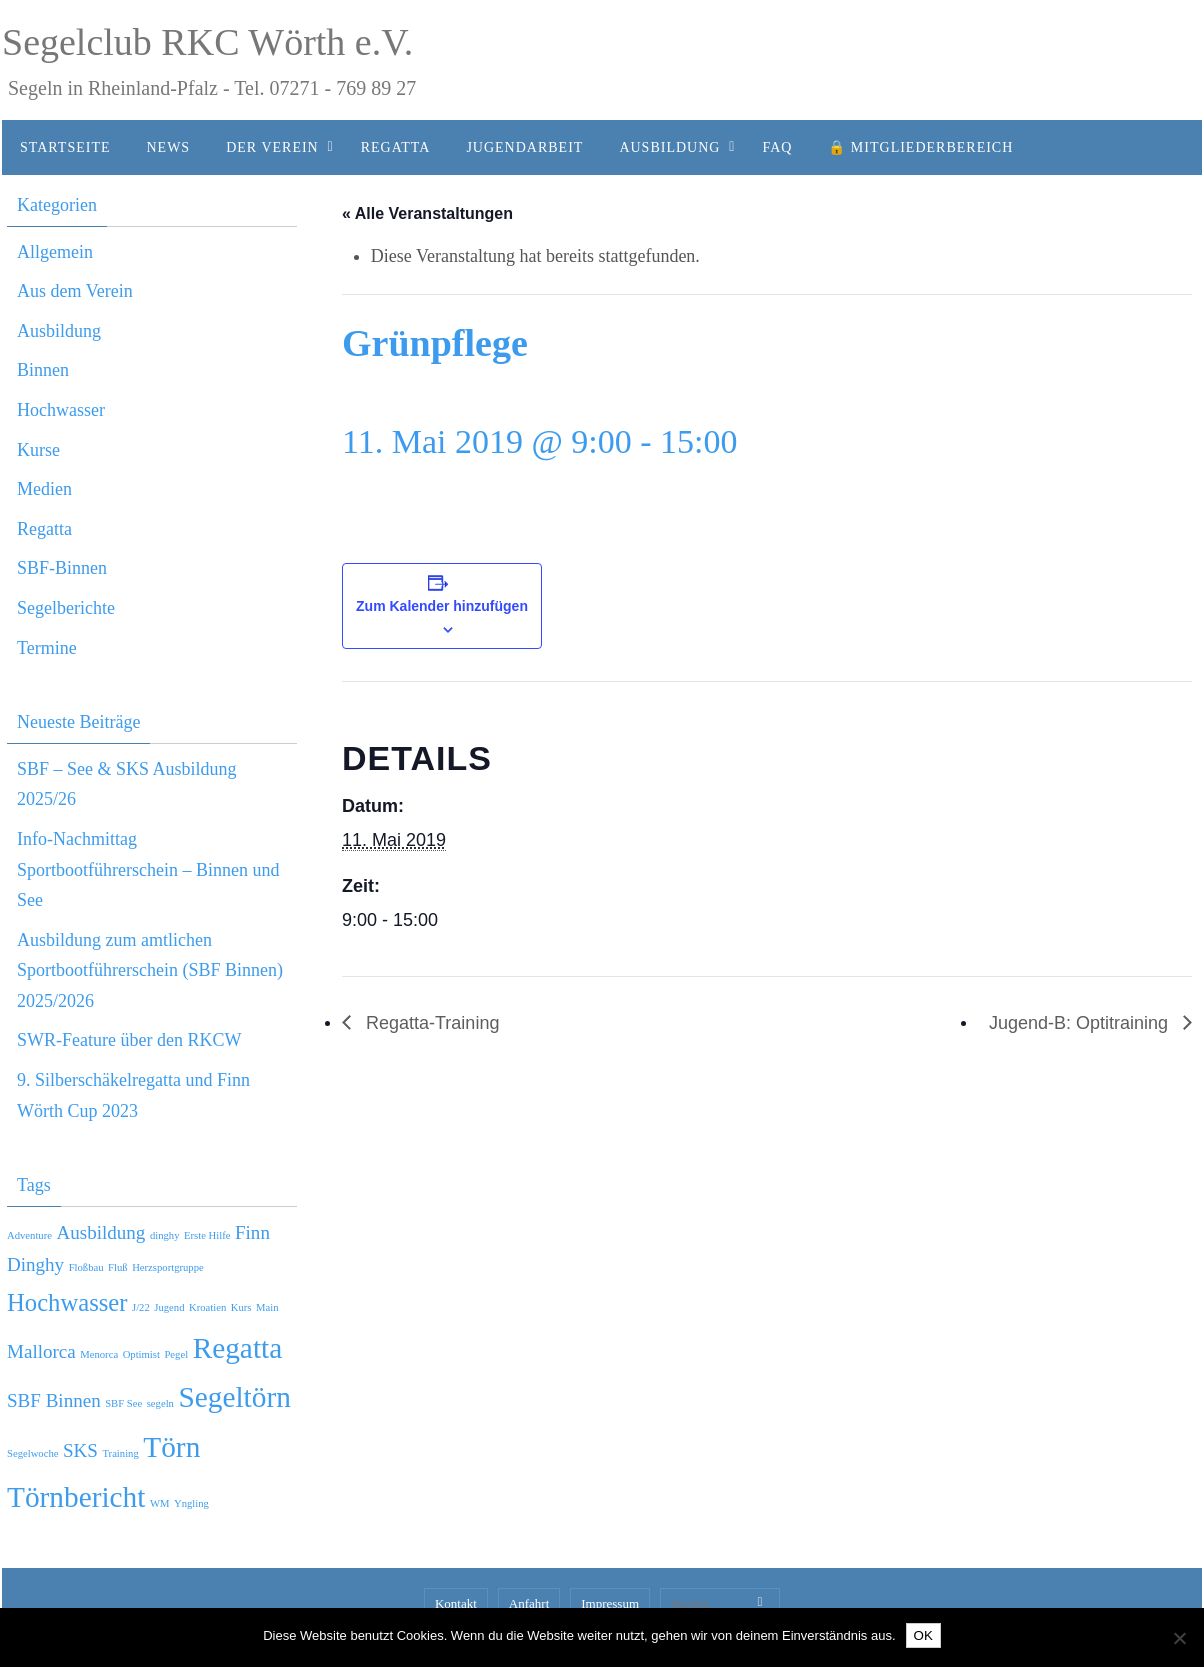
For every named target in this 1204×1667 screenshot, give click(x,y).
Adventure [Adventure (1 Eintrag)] (29, 1235)
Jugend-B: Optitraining (1081, 1023)
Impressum (610, 1603)
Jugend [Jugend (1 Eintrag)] (169, 1307)
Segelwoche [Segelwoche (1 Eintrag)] (33, 1453)
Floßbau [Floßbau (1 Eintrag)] (86, 1267)
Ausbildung (59, 331)
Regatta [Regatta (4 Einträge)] (238, 1348)
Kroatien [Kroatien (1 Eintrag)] (207, 1307)
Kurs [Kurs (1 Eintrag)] (241, 1307)
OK (923, 1635)
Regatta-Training (430, 1023)
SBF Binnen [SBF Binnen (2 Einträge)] (54, 1400)
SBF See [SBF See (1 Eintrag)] (123, 1403)
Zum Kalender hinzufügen (442, 606)
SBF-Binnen (62, 568)
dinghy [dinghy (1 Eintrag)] (165, 1235)
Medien (44, 489)
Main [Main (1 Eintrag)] (267, 1307)
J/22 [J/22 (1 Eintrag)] (141, 1307)
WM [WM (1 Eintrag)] (160, 1503)
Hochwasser (61, 410)
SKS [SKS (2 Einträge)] (80, 1450)
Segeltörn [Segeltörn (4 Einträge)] (234, 1397)
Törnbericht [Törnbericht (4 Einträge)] (76, 1497)
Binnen (43, 370)
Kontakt (456, 1603)
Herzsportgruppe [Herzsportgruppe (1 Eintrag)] (168, 1267)
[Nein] (1179, 1638)
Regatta (44, 529)
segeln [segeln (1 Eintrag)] (160, 1403)
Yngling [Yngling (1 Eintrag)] (191, 1503)
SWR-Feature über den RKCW (129, 1040)
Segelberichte (66, 608)
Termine (47, 648)
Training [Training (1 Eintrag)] (120, 1453)
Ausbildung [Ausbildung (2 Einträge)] (100, 1232)
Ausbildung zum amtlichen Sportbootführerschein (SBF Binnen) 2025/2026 (150, 970)
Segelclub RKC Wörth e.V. (207, 42)
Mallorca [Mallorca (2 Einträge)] (41, 1351)
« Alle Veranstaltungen (427, 213)
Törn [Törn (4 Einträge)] (171, 1447)
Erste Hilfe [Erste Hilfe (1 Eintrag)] (207, 1235)
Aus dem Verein (75, 291)
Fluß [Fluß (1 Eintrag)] (118, 1267)
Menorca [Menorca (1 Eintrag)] (99, 1354)
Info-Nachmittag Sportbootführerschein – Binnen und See (148, 869)
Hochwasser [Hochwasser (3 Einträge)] (67, 1302)
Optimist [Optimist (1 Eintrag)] (141, 1354)
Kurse (38, 450)
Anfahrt (529, 1603)
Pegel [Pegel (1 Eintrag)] (176, 1354)
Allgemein (55, 252)
